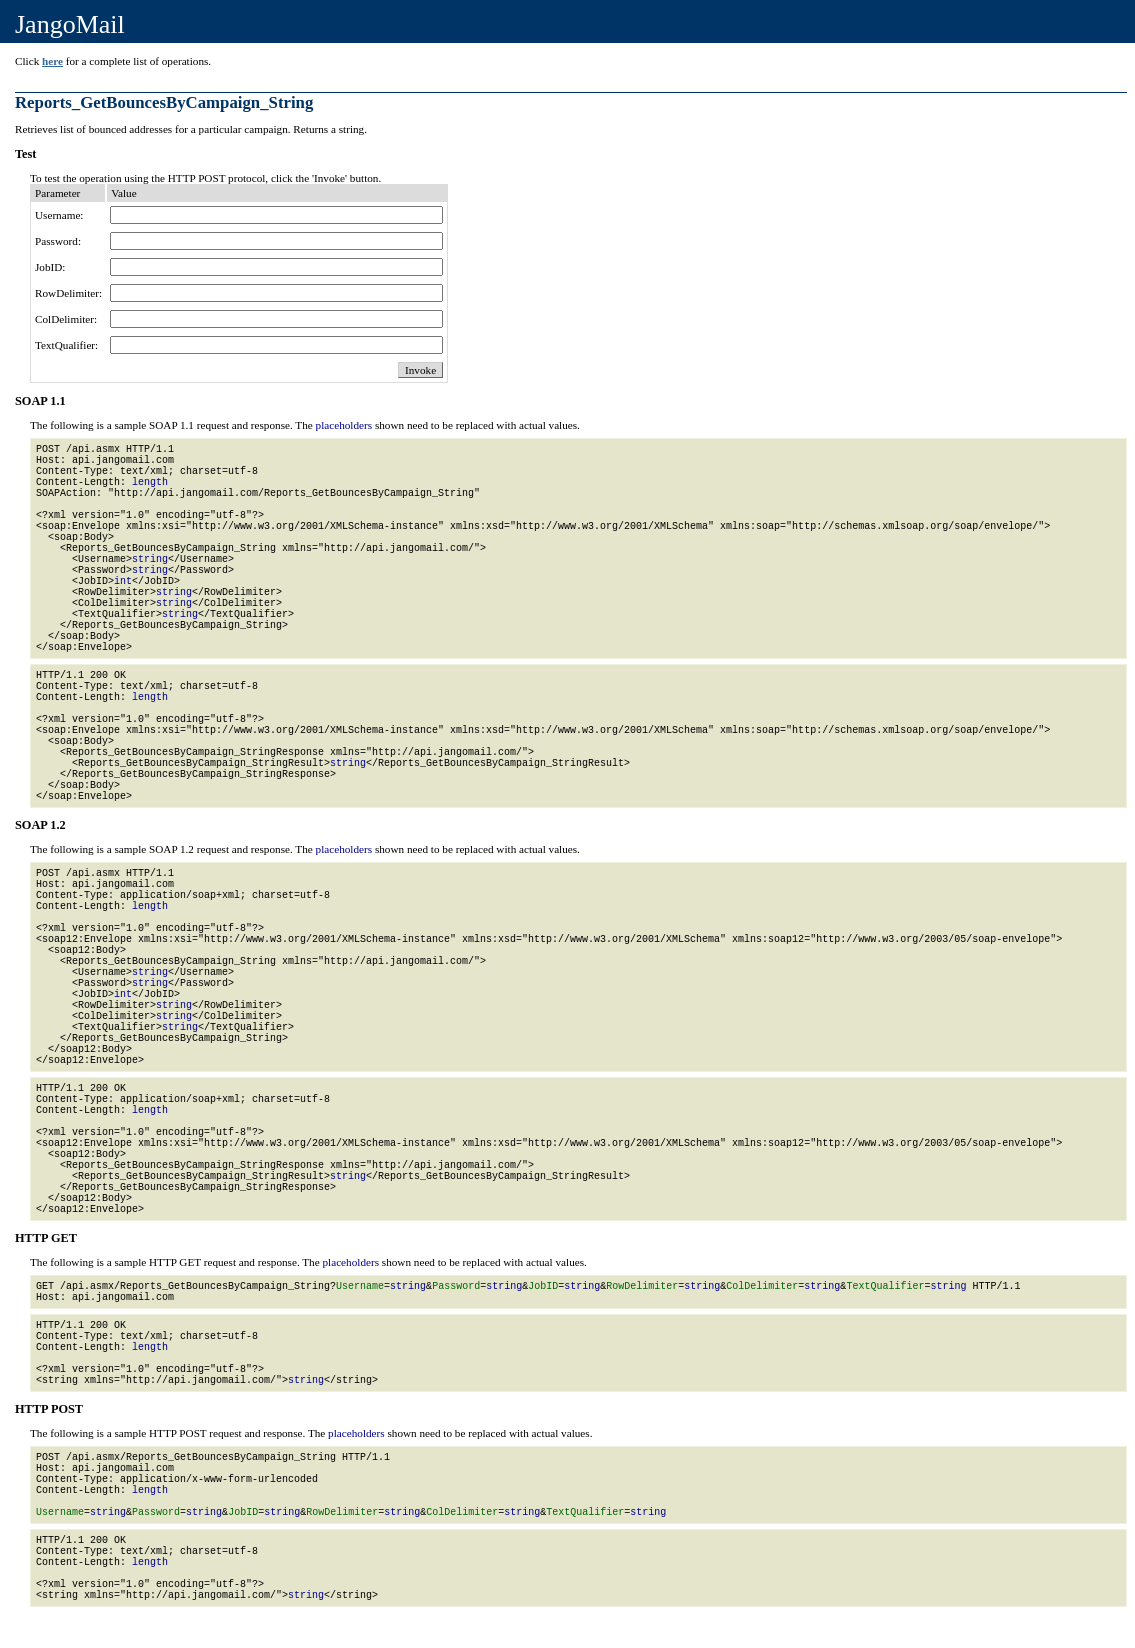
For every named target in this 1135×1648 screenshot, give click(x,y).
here (52, 61)
